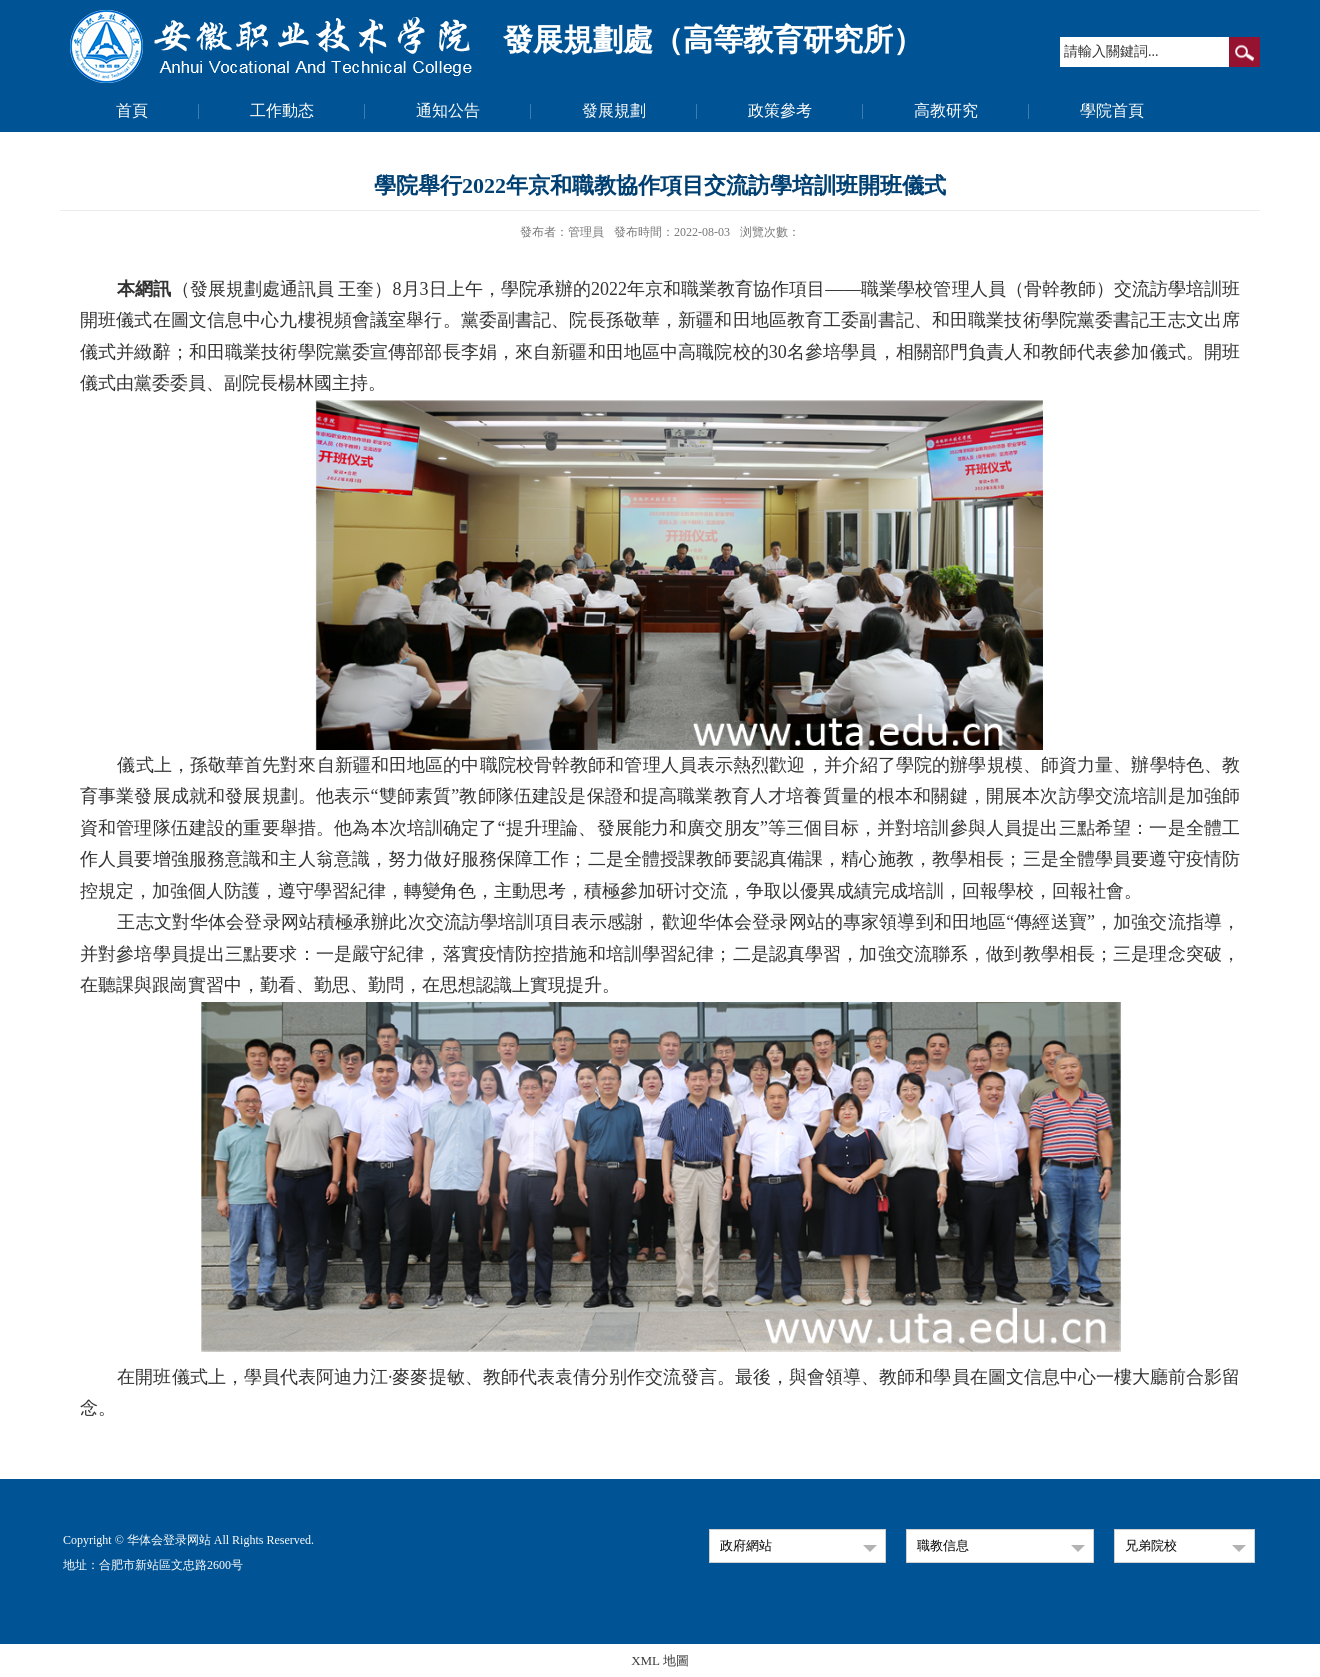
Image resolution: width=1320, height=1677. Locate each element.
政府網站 (746, 1545)
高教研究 (946, 110)
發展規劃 (614, 110)
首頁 (132, 110)
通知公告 (448, 110)
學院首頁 (1112, 110)
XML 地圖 (660, 1660)
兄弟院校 (1151, 1545)
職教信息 (943, 1545)
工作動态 (282, 110)
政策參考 (780, 110)
